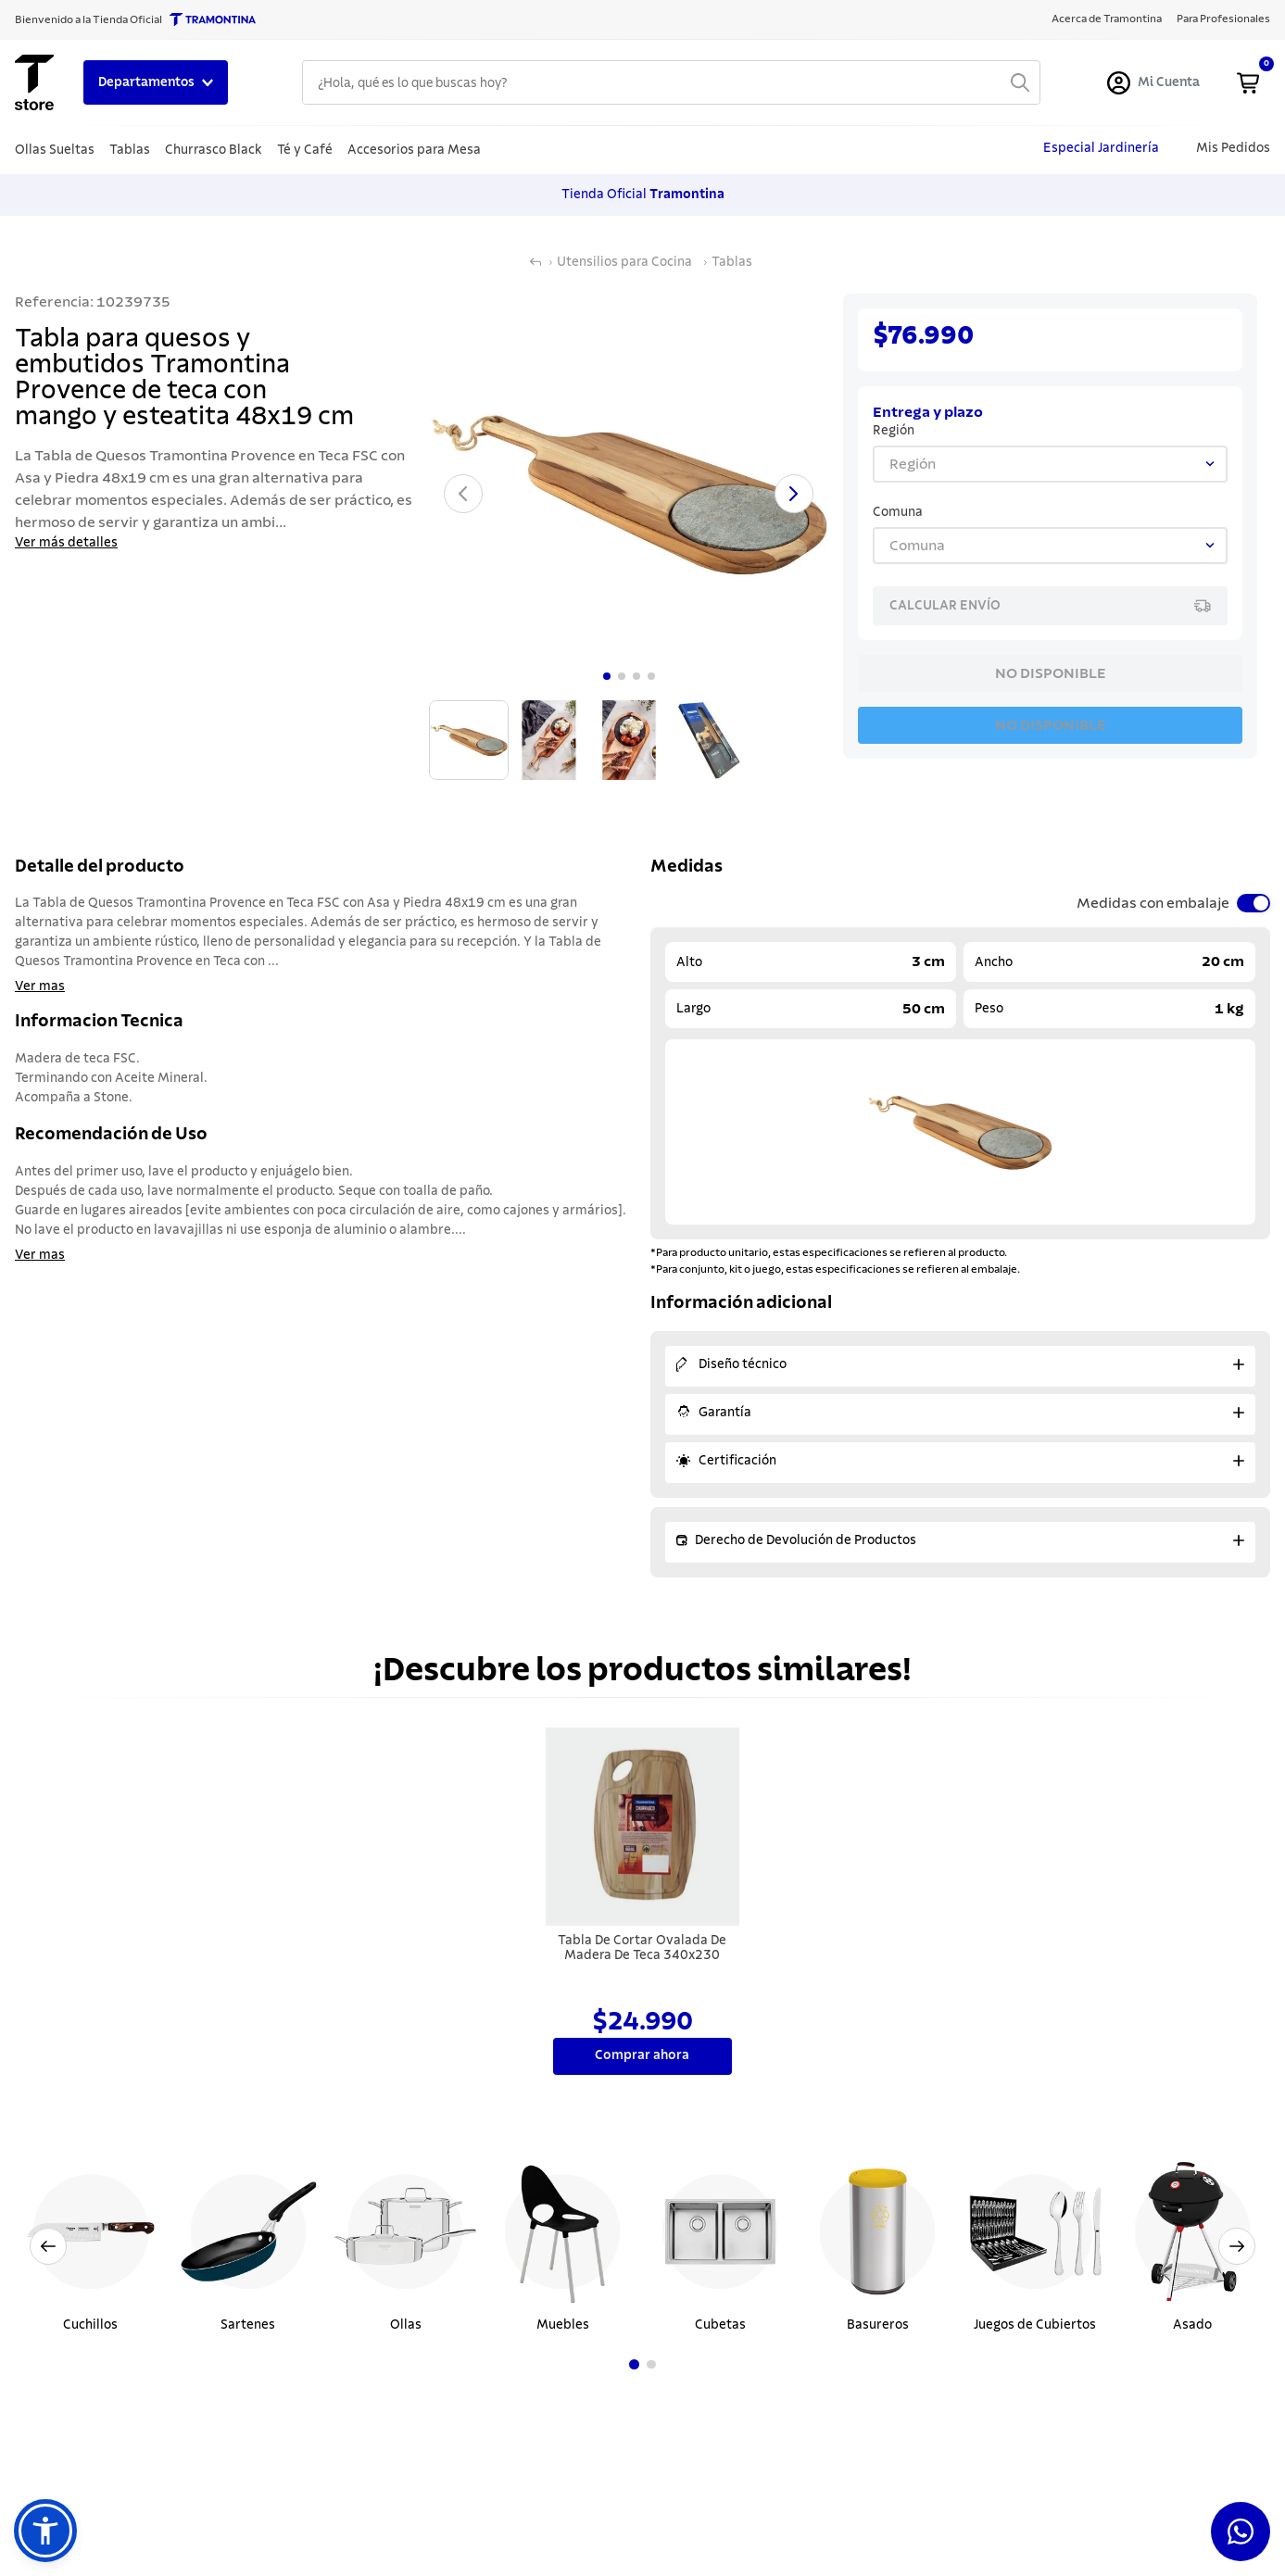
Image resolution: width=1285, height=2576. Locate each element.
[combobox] (671, 82)
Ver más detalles (66, 542)
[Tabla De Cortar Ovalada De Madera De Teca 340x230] (643, 1903)
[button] (45, 2530)
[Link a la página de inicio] (535, 262)
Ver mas (40, 986)
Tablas (732, 262)
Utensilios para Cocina (624, 262)
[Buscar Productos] (1020, 82)
